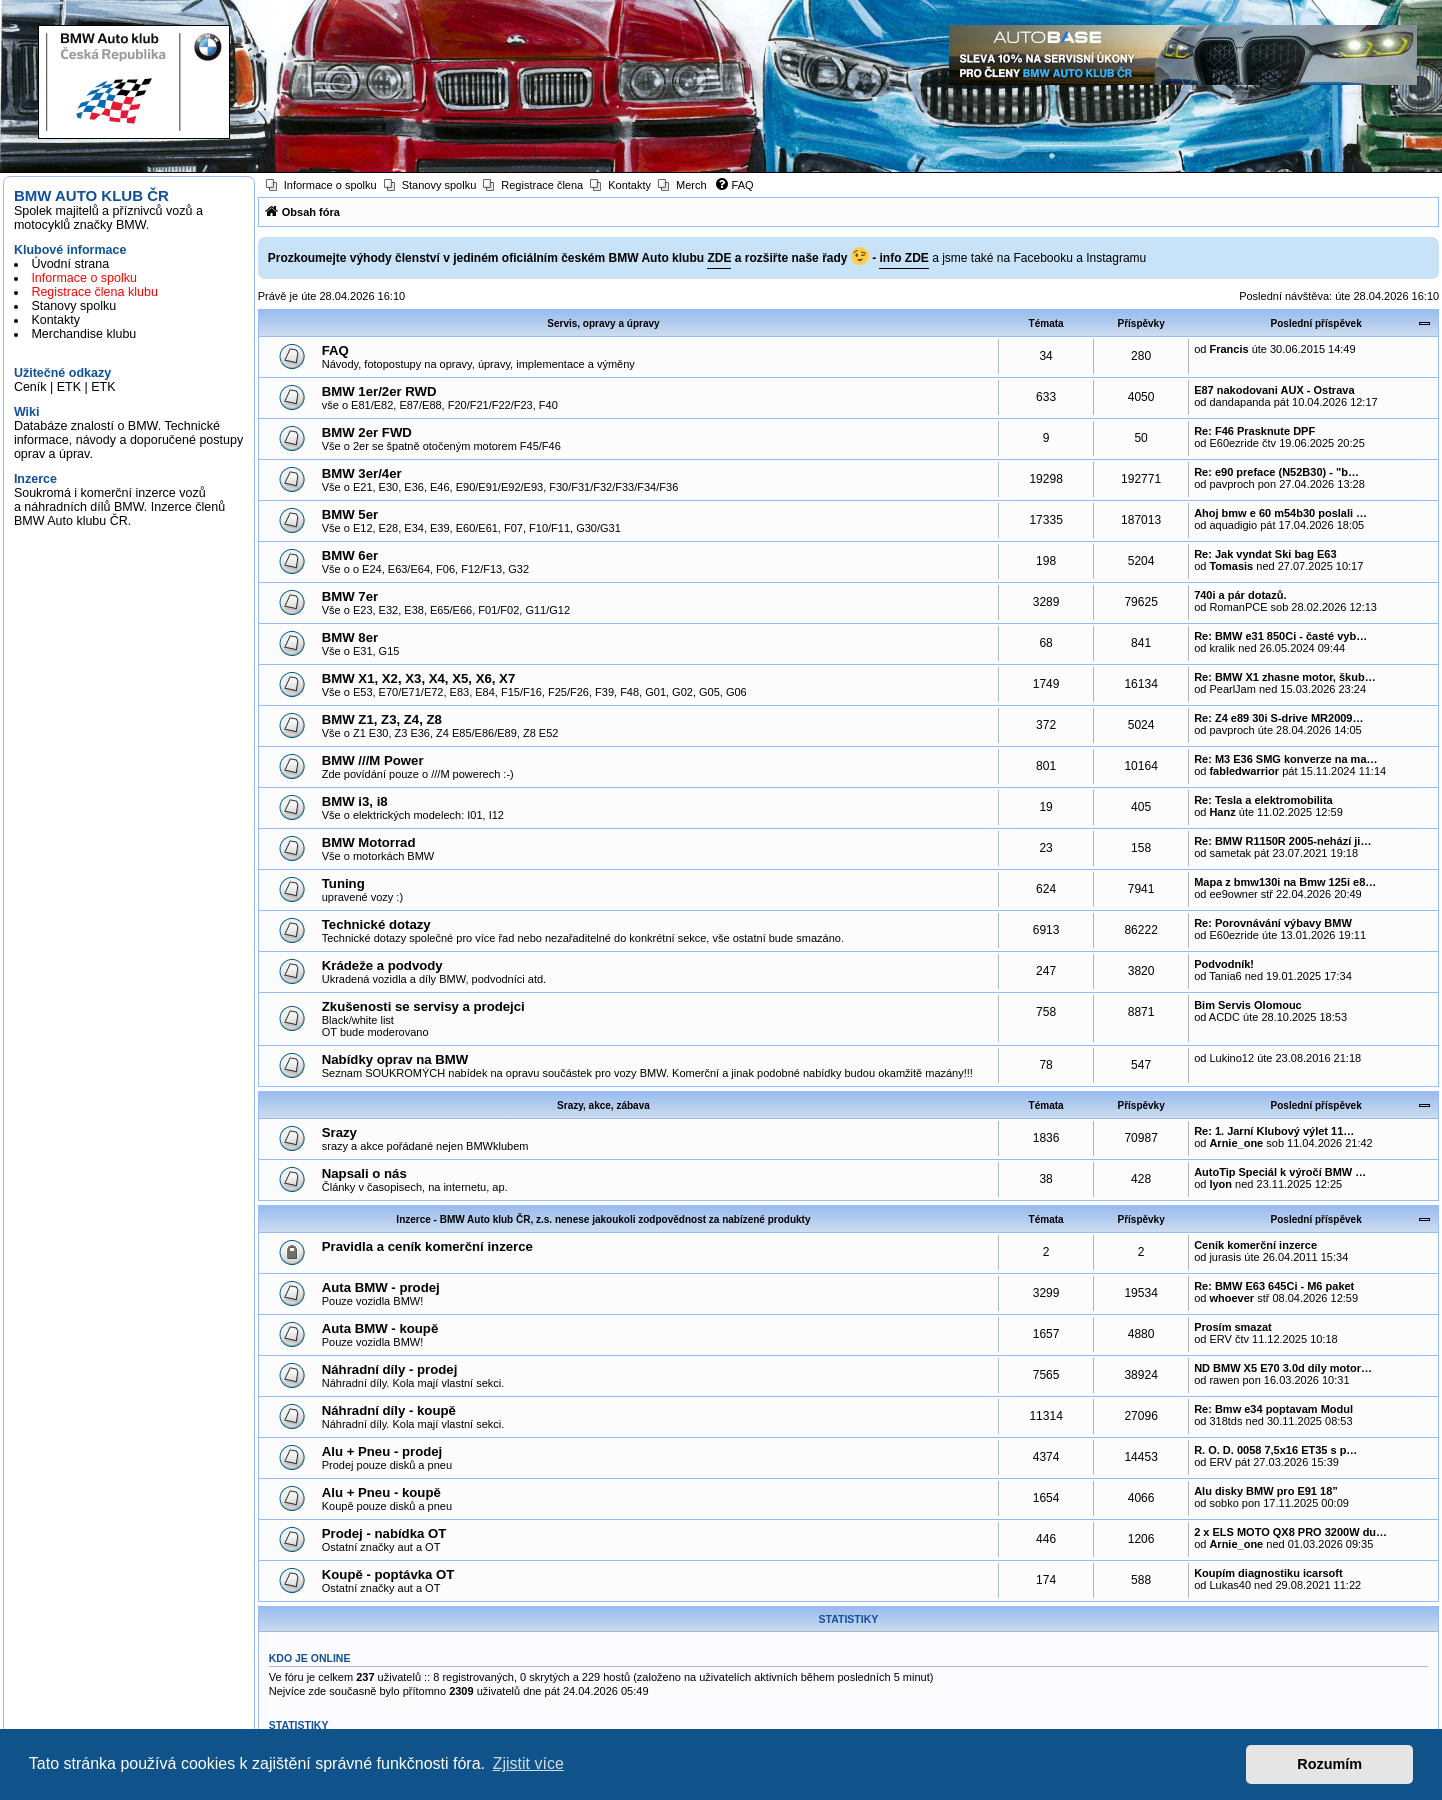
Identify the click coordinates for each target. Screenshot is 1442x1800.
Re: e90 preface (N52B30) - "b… (1276, 472)
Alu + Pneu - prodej (382, 1451)
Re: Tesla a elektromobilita (1263, 800)
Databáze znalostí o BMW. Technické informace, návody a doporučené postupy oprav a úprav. (128, 440)
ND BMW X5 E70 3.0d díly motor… (1283, 1368)
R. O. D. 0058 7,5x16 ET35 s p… (1275, 1450)
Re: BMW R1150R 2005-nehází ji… (1282, 841)
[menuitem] (321, 185)
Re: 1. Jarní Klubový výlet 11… (1274, 1131)
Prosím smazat (1233, 1327)
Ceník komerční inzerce (1255, 1245)
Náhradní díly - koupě (389, 1410)
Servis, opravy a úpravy (603, 323)
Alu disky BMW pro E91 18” (1266, 1491)
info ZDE (903, 258)
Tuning (343, 883)
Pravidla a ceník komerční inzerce (427, 1246)
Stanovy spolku (73, 306)
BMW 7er (350, 596)
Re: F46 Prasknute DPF (1254, 431)
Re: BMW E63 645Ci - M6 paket (1274, 1286)
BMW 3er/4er (362, 473)
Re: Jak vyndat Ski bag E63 (1265, 554)
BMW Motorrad (369, 842)
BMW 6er (350, 555)
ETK (69, 387)
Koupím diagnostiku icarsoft (1268, 1573)
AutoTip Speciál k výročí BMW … (1280, 1172)
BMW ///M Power (373, 760)
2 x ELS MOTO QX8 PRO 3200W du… (1290, 1532)
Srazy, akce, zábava (603, 1105)
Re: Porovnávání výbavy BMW (1273, 923)
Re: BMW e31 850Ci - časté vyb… (1280, 636)
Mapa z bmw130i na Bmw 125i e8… (1285, 882)
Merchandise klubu (83, 334)
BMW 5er (350, 514)
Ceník (30, 387)
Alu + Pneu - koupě (381, 1492)
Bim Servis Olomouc (1248, 1005)
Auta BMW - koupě (380, 1328)
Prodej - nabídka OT (384, 1533)
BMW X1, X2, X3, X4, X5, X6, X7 (419, 678)
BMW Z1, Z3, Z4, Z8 (382, 719)
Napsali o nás (364, 1173)
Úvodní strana (70, 264)
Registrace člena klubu (94, 292)
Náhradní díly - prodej (390, 1369)
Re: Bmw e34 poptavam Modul (1273, 1409)
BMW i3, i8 (355, 801)
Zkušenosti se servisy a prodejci (423, 1006)
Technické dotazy (376, 924)
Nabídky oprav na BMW (395, 1059)
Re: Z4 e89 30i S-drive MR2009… (1278, 718)
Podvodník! (1224, 964)
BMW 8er (350, 637)
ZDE (719, 258)
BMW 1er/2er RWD (379, 391)
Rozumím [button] (1329, 1764)
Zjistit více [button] (528, 1763)
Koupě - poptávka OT (388, 1574)
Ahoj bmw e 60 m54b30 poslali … (1280, 513)
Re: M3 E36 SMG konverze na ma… (1285, 759)
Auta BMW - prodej (381, 1287)
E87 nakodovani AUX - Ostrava (1274, 390)
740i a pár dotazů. (1240, 595)
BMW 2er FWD (367, 432)
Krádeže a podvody (382, 965)
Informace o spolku (84, 278)
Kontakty (55, 320)
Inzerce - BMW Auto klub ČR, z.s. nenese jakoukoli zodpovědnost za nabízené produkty (603, 1219)
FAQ (335, 350)
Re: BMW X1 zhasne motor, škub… (1285, 677)
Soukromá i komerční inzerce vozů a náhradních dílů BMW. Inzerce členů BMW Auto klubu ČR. (119, 507)
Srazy (339, 1132)
